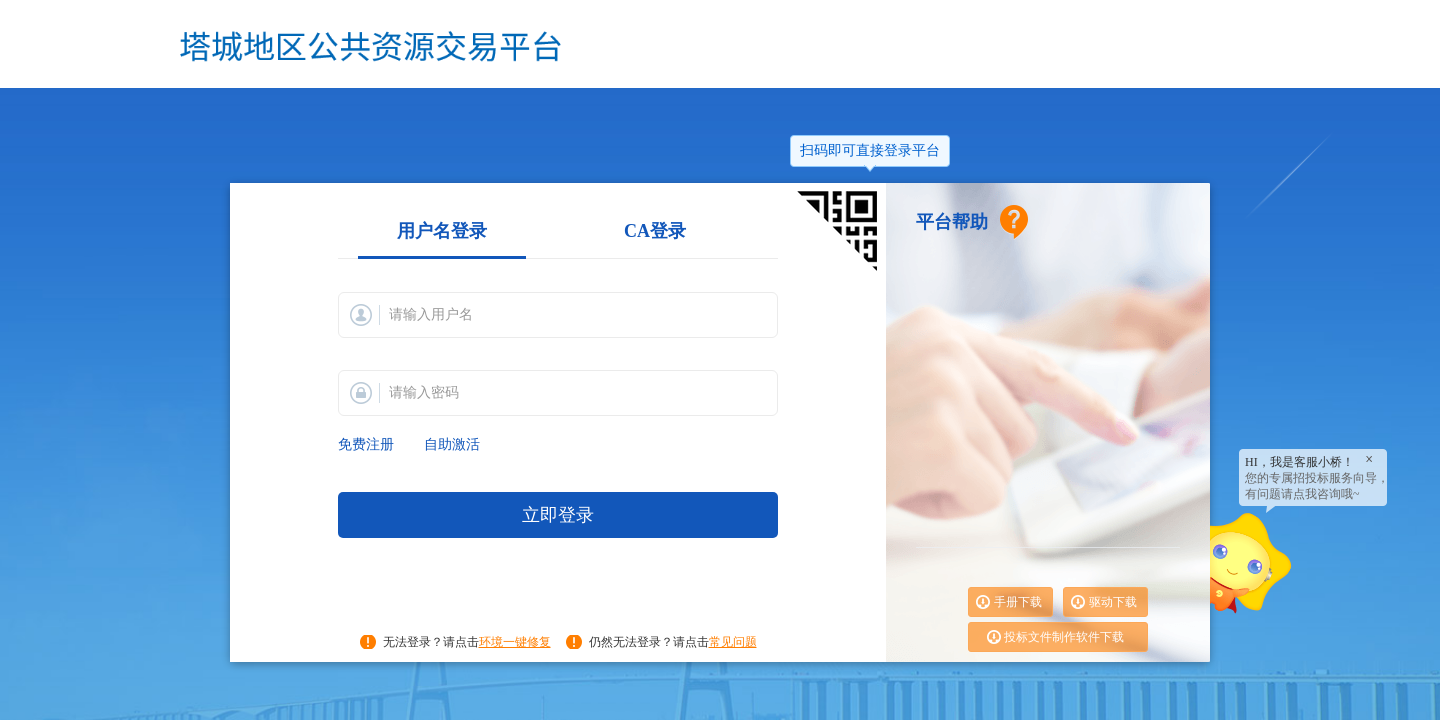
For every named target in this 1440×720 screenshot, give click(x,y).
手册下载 (1018, 602)
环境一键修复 (515, 642)
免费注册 (366, 445)
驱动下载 (1113, 602)
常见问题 (733, 642)
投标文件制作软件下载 (1064, 637)
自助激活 (452, 445)
